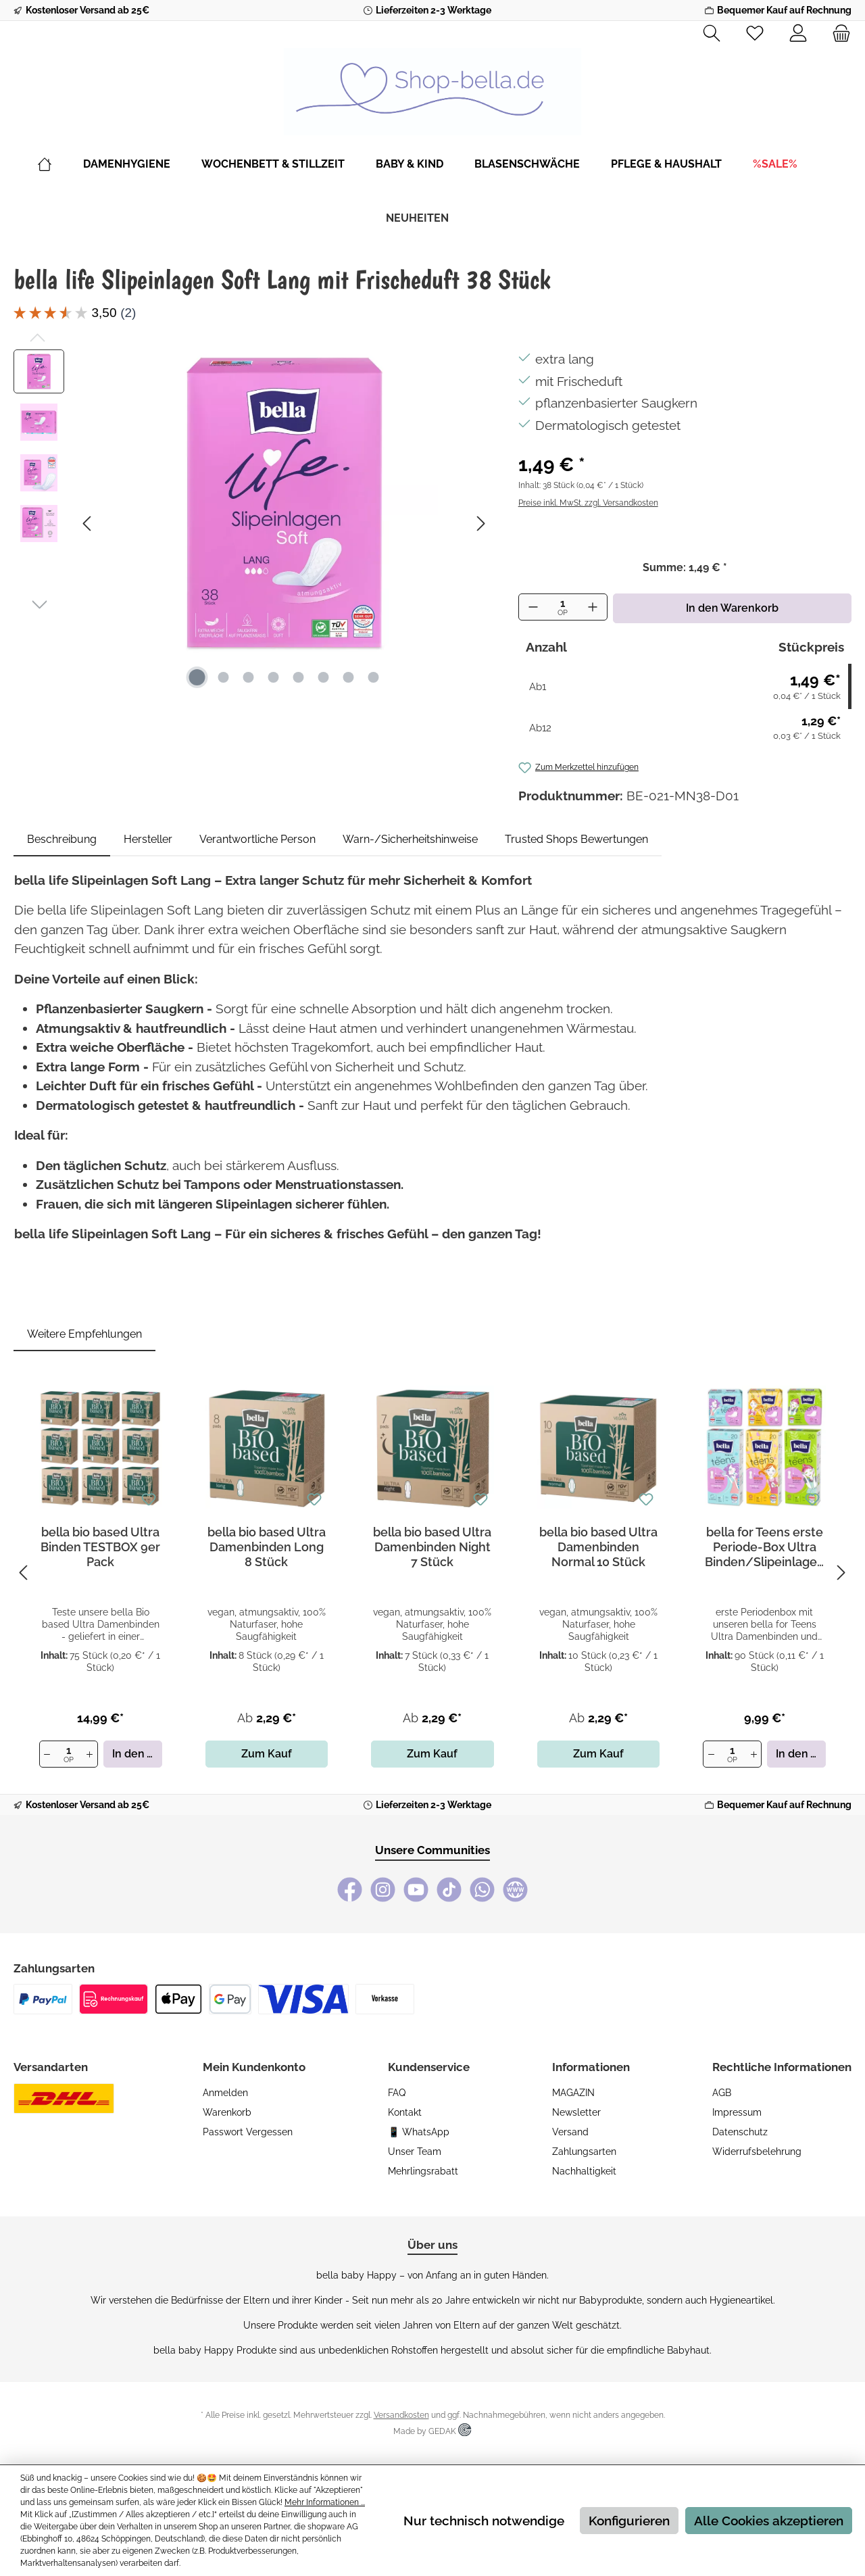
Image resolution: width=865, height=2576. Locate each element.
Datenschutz (740, 2132)
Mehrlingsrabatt (423, 2171)
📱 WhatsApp (418, 2132)
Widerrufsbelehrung (756, 2151)
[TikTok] (449, 1889)
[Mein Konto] (798, 34)
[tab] (62, 839)
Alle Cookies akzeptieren (768, 2520)
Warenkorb (227, 2112)
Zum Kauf (266, 1753)
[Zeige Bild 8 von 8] (373, 677)
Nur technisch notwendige (483, 2520)
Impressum (737, 2112)
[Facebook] (350, 1889)
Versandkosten (401, 2415)
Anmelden (225, 2092)
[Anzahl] (562, 607)
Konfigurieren (629, 2520)
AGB (721, 2092)
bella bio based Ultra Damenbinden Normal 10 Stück (598, 1547)
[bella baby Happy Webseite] (515, 1889)
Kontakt (405, 2112)
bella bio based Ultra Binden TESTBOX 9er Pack (100, 1547)
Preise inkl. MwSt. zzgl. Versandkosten (588, 503)
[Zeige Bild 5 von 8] (298, 677)
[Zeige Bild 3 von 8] (248, 677)
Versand (570, 2132)
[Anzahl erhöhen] (592, 607)
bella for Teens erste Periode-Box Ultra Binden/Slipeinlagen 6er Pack (764, 1547)
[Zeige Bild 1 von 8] (197, 677)
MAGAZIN (573, 2092)
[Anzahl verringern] (533, 607)
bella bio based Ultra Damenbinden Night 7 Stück (432, 1547)
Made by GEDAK (432, 2431)
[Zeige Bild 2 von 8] (223, 677)
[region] (252, 523)
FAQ (396, 2092)
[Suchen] (711, 34)
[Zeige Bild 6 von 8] (323, 677)
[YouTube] (416, 1889)
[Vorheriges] (88, 523)
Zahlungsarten (584, 2151)
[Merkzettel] (755, 34)
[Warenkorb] (837, 34)
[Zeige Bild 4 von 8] (273, 677)
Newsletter (576, 2112)
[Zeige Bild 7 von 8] (348, 677)
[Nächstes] (480, 523)
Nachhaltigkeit (584, 2171)
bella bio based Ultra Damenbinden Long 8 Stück (266, 1547)
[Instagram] (383, 1889)
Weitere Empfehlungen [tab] (84, 1334)
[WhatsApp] (482, 1889)
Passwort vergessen (248, 2132)
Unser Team (414, 2151)
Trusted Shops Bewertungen (576, 839)
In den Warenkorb (732, 608)
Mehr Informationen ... (325, 2502)
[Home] (60, 164)
